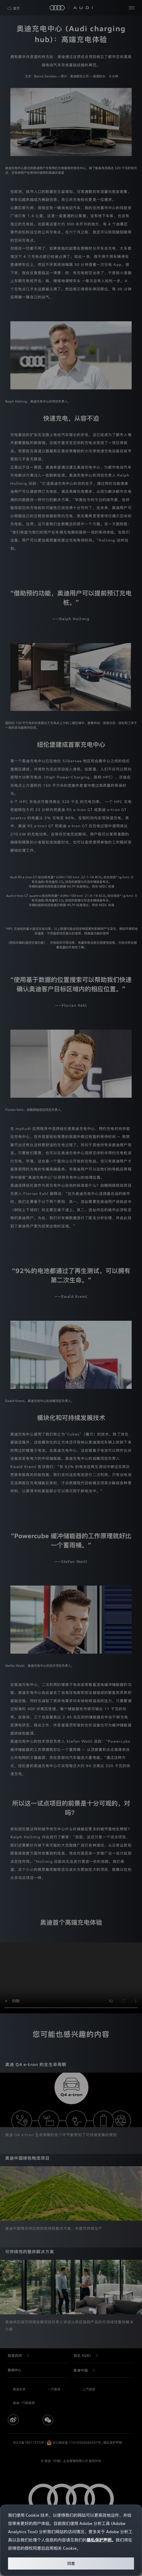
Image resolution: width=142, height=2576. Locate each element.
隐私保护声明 (99, 2539)
